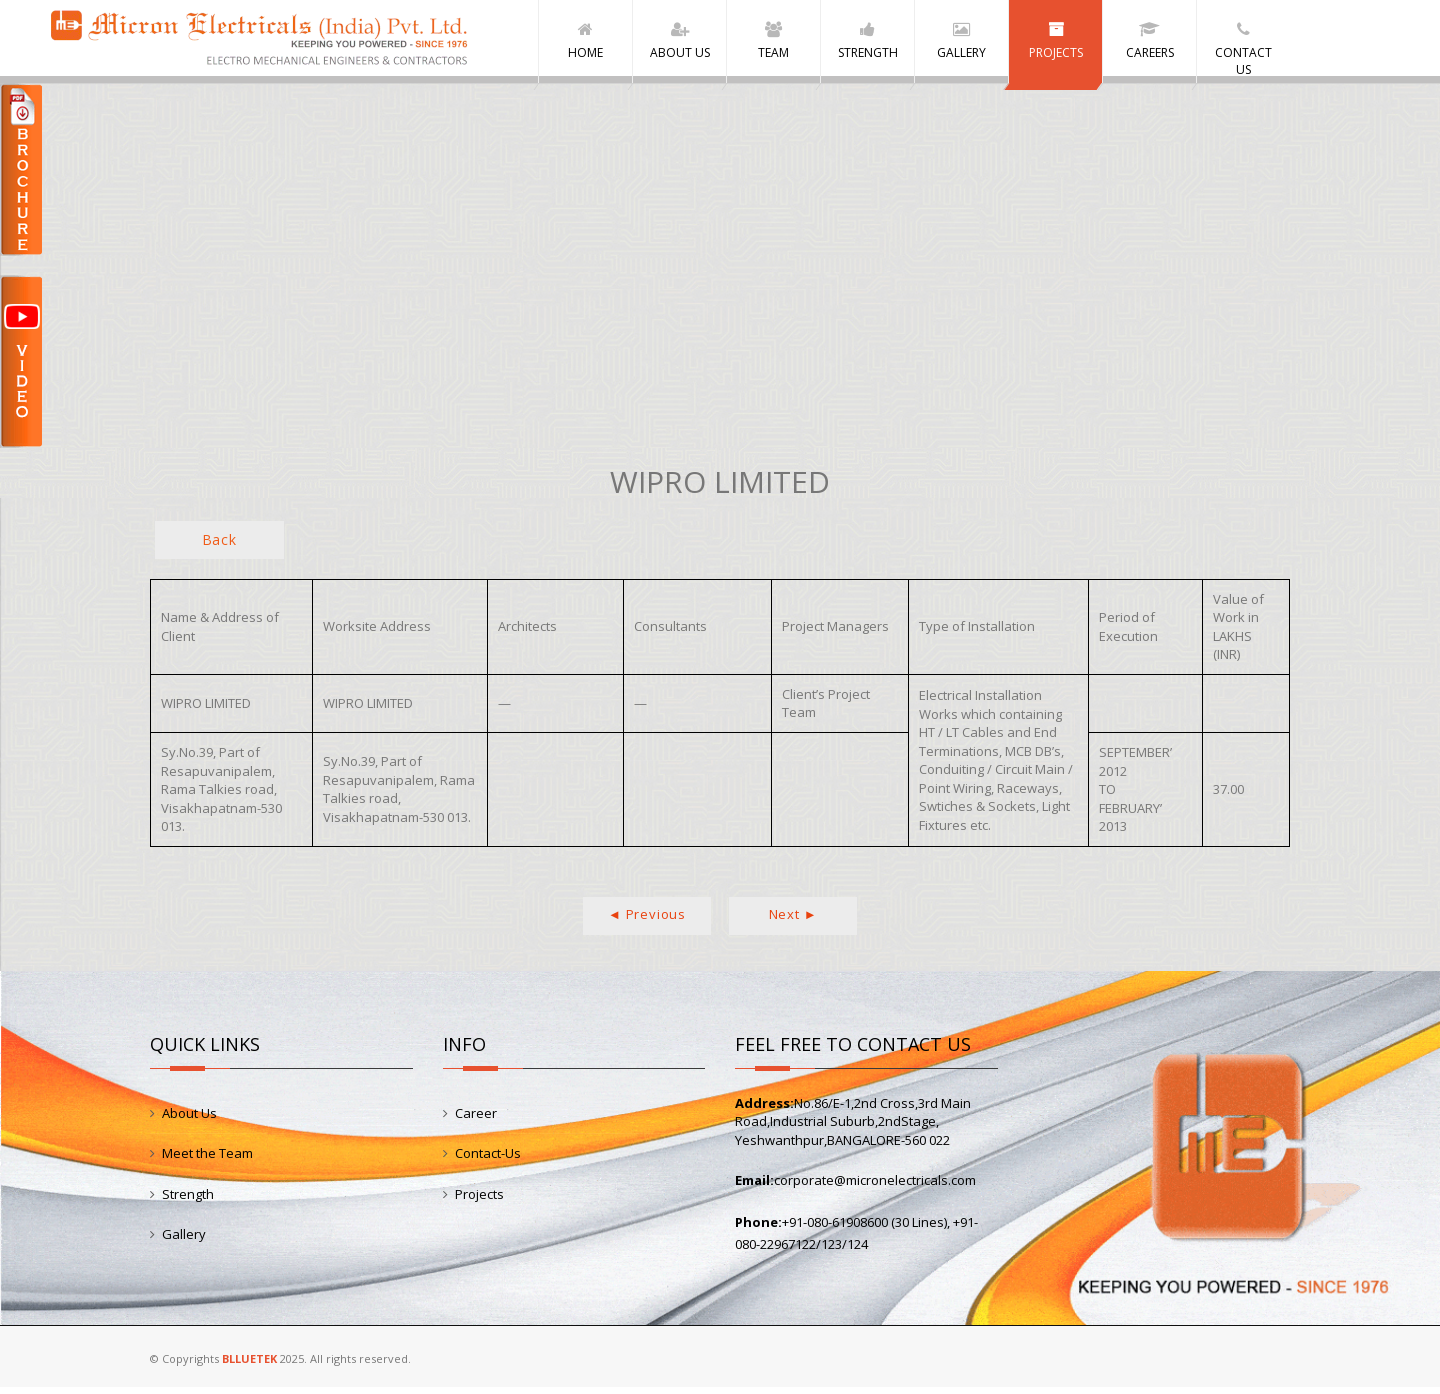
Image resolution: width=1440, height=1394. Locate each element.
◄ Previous (647, 921)
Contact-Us (488, 1160)
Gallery (184, 1241)
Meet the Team (207, 1160)
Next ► (793, 921)
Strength (188, 1201)
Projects (479, 1201)
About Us (189, 1120)
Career (476, 1120)
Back (219, 546)
